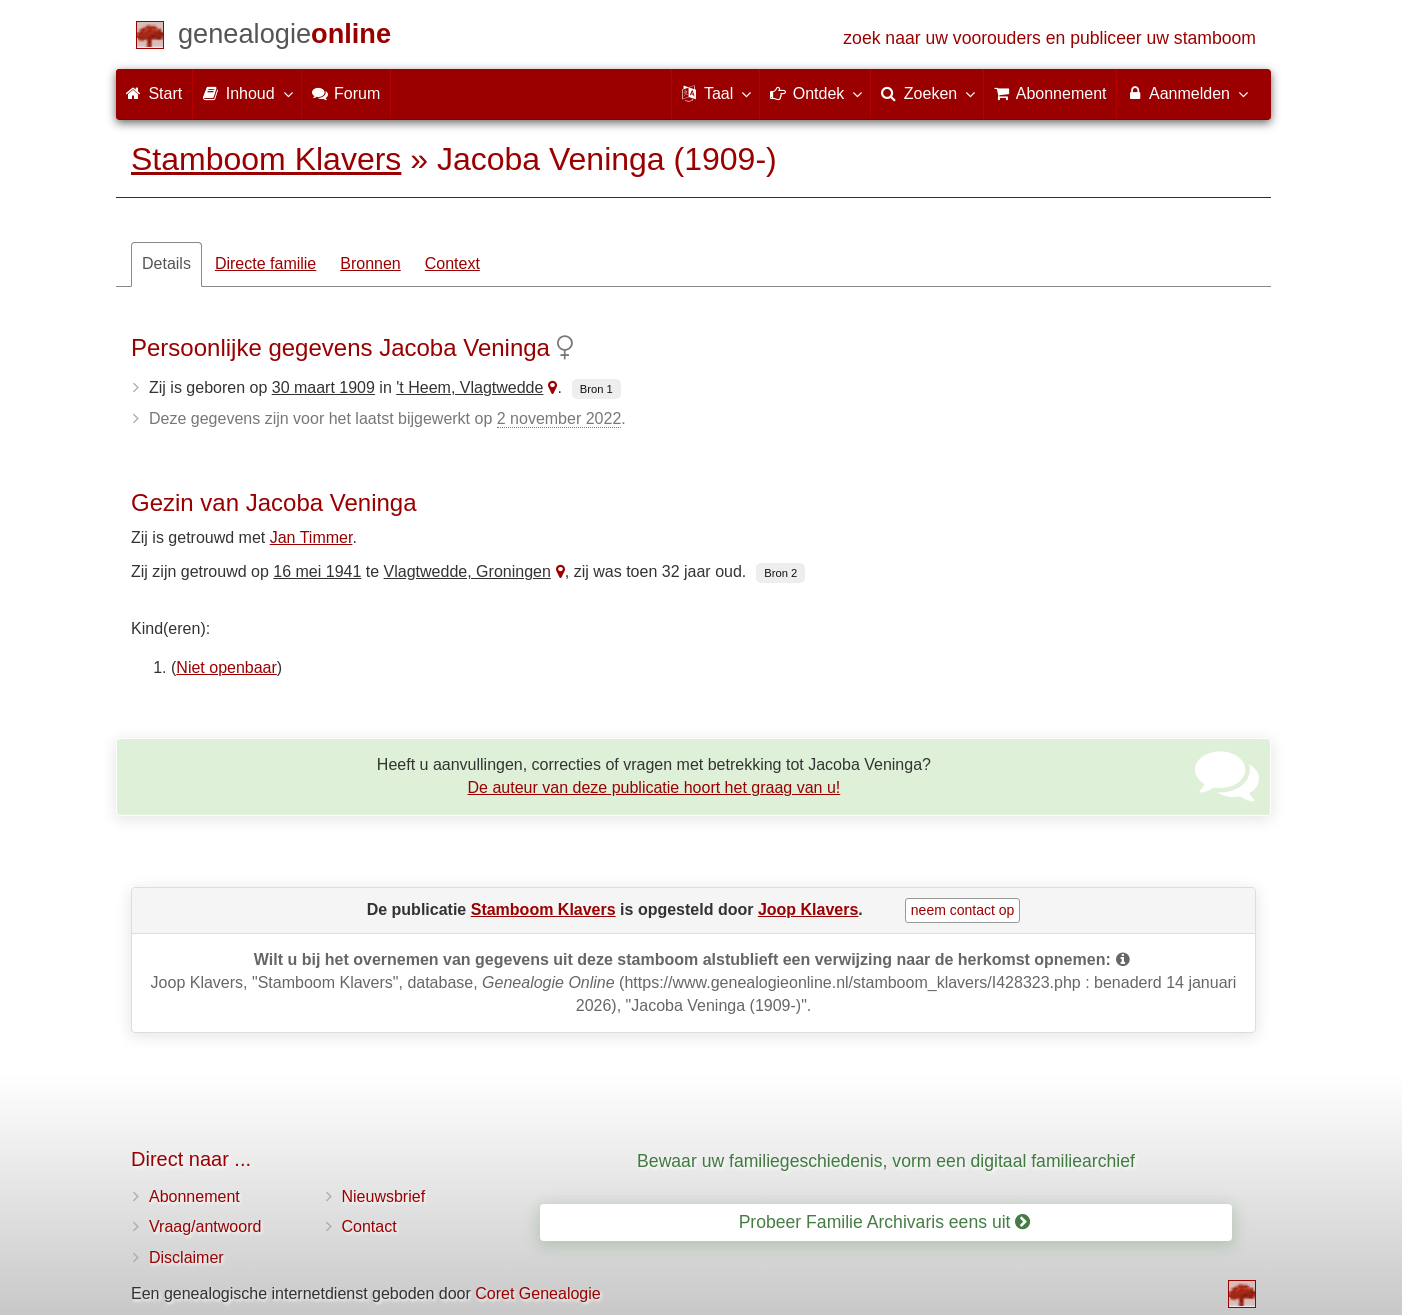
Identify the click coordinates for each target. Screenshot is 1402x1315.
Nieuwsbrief (384, 1196)
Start (154, 93)
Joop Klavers (808, 909)
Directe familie (265, 263)
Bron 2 (780, 573)
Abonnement (194, 1196)
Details (166, 263)
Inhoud (246, 93)
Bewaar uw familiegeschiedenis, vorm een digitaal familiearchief (886, 1161)
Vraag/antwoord (205, 1226)
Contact (369, 1226)
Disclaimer (186, 1257)
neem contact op (963, 910)
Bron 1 (596, 389)
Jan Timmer (311, 537)
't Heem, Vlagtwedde (469, 387)
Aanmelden (1186, 93)
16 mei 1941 (317, 571)
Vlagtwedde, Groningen (467, 571)
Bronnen (370, 263)
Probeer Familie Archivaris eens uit (885, 1222)
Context (452, 263)
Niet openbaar (226, 667)
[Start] (284, 37)
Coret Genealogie (537, 1293)
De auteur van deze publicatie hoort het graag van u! (654, 787)
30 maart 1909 (323, 387)
